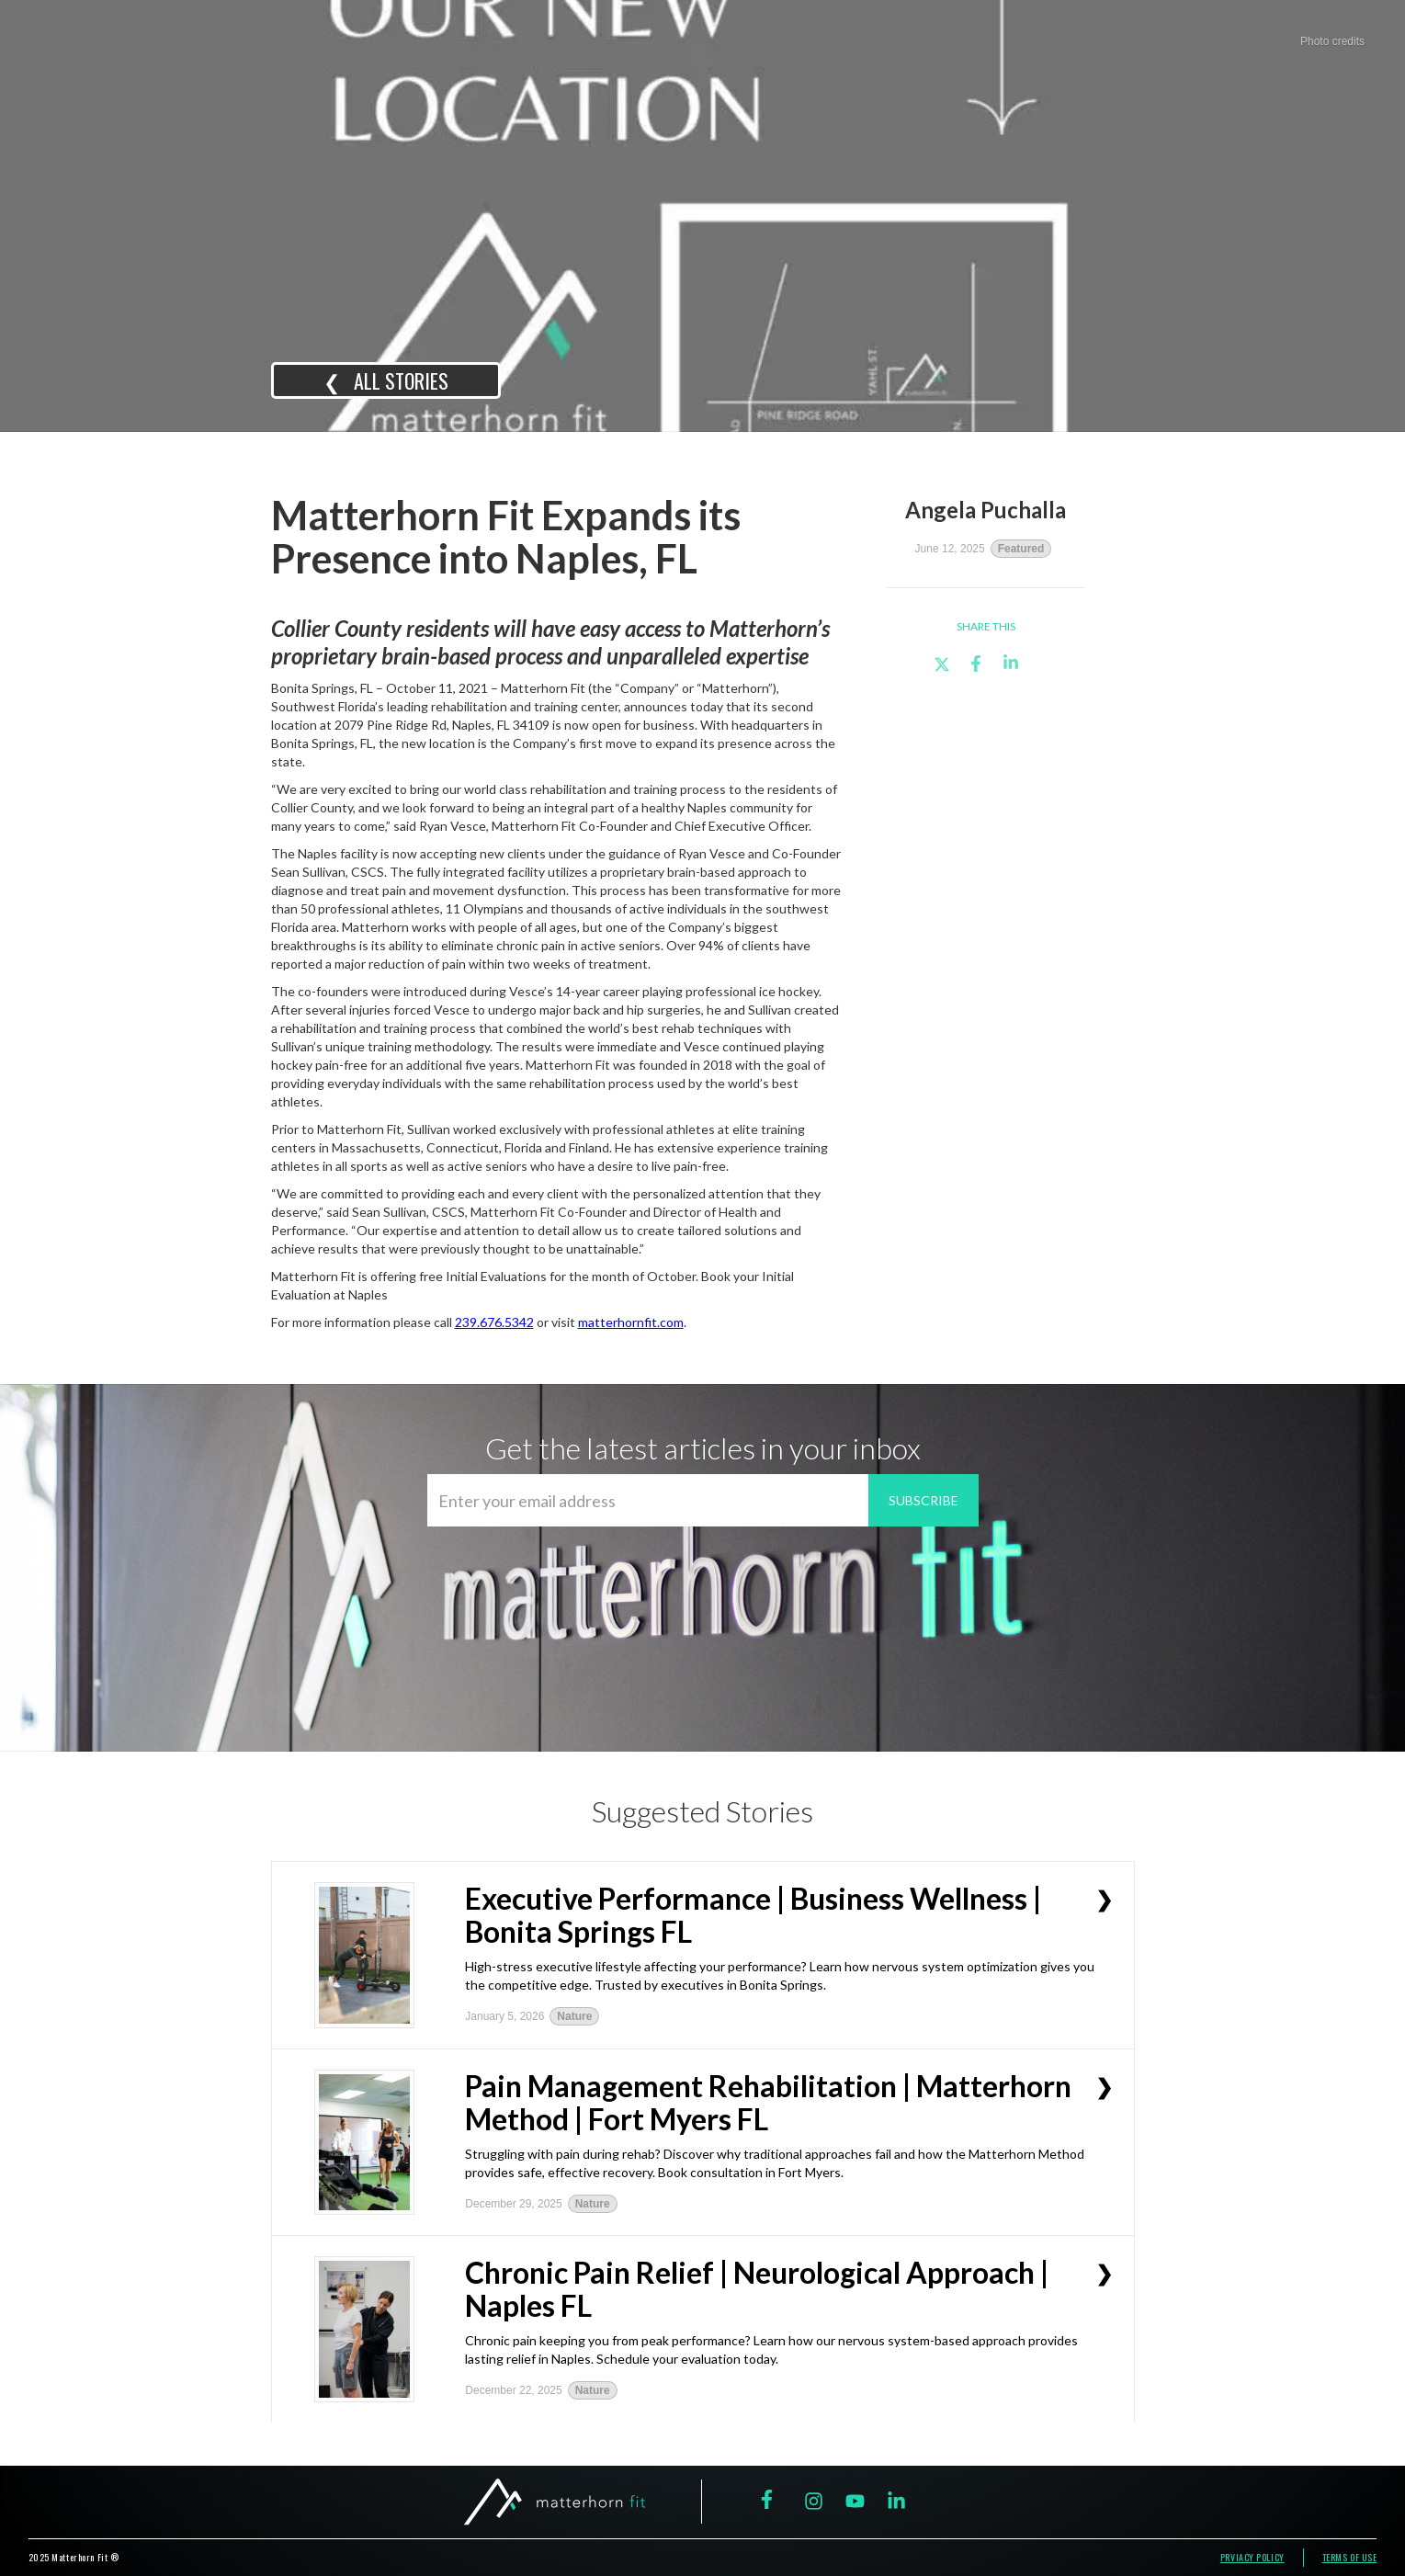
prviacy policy (1252, 2557)
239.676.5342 (494, 1322)
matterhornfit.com (631, 1322)
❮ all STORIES (385, 380)
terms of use (1349, 2557)
